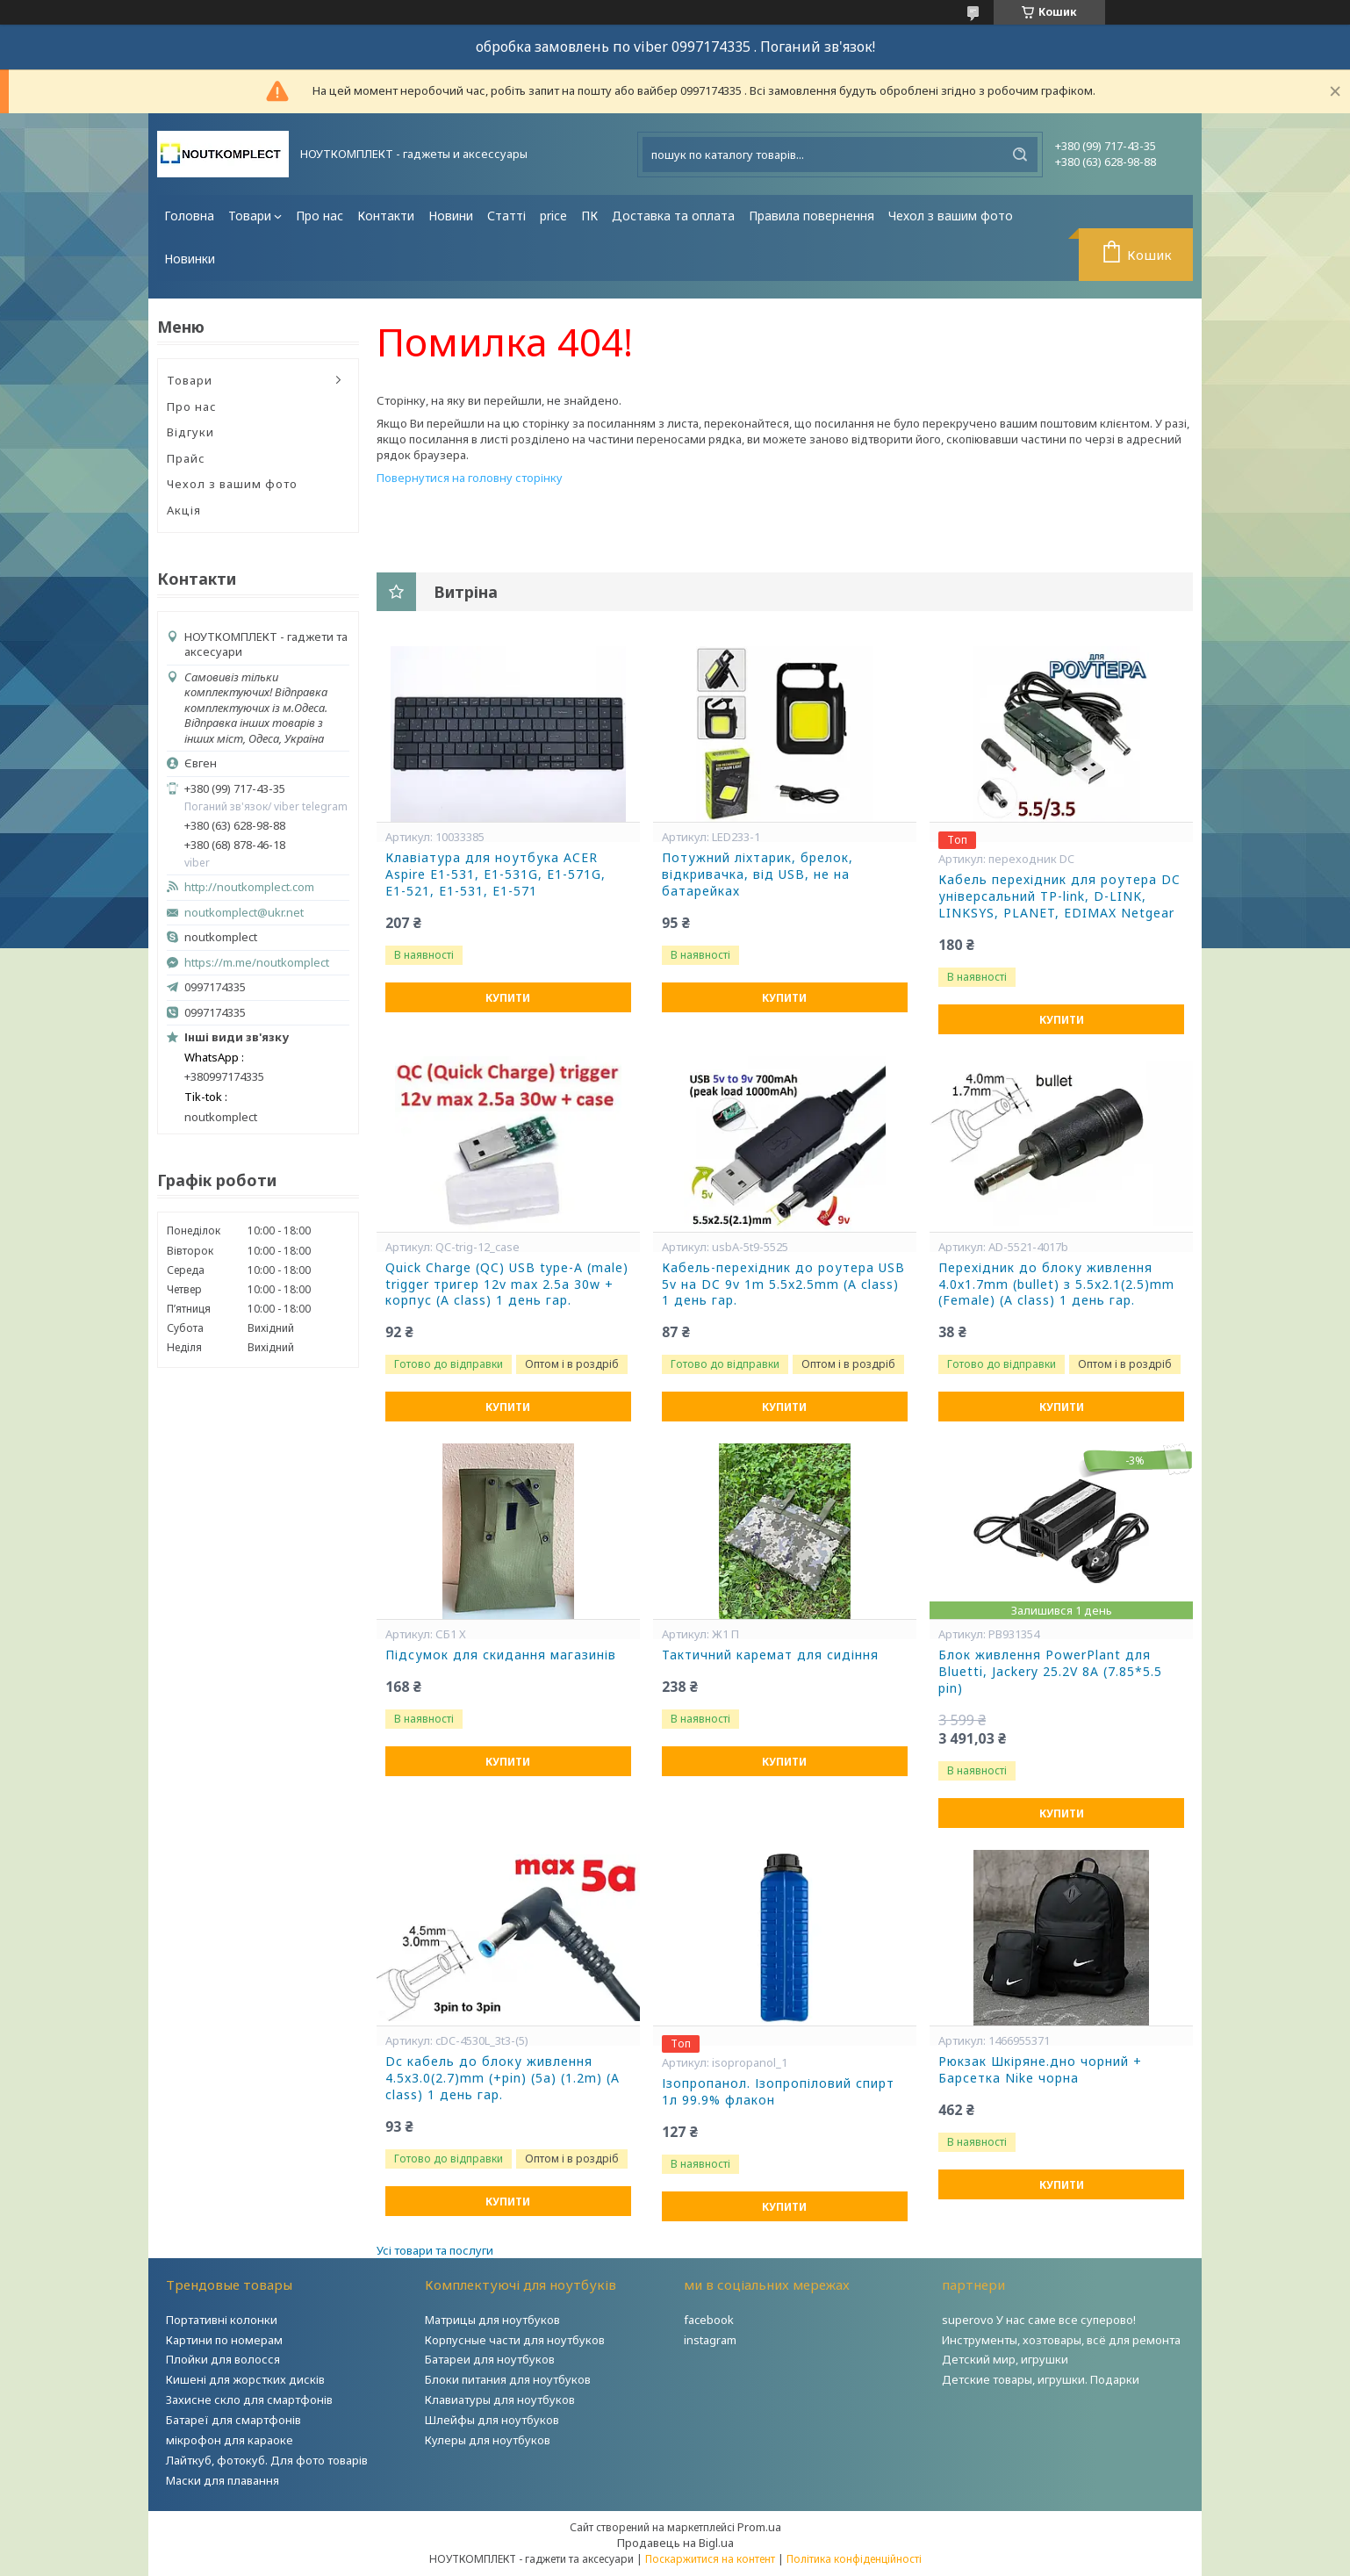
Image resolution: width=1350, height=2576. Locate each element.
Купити (507, 997)
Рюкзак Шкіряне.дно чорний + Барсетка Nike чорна (1040, 2070)
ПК (589, 215)
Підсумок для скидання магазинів (500, 1655)
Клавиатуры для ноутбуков (500, 2399)
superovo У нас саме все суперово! (1039, 2320)
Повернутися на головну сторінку (470, 478)
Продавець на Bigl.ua (675, 2543)
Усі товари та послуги (435, 2250)
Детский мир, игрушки (1005, 2359)
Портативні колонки (221, 2320)
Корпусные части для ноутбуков (515, 2340)
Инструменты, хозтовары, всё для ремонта (1061, 2340)
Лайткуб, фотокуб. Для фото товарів (267, 2460)
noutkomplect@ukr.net (244, 912)
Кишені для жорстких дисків (245, 2379)
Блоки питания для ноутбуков (508, 2379)
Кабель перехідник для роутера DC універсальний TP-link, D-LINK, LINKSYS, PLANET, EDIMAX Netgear (1059, 896)
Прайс (186, 458)
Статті (506, 215)
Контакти (385, 215)
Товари (249, 215)
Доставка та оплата (673, 215)
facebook (709, 2320)
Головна (189, 215)
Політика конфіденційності (854, 2558)
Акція (184, 510)
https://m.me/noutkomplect (256, 962)
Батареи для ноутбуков (490, 2359)
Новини (450, 215)
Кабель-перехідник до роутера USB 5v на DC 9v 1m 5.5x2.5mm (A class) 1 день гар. (783, 1284)
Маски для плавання (222, 2480)
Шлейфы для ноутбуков (492, 2420)
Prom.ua (759, 2527)
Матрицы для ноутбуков (492, 2320)
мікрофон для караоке (229, 2440)
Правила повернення (811, 215)
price (553, 215)
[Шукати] (1020, 154)
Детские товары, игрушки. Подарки (1040, 2379)
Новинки (189, 258)
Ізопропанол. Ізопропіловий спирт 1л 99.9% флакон (778, 2092)
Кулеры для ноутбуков (487, 2440)
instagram (710, 2340)
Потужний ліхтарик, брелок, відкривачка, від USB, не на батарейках (757, 874)
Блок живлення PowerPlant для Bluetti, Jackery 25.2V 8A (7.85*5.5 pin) (1050, 1671)
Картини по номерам (224, 2340)
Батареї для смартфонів (233, 2420)
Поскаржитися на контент (710, 2558)
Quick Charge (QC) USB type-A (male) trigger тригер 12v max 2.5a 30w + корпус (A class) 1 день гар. (506, 1284)
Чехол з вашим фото (950, 215)
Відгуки (190, 432)
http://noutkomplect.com (249, 887)
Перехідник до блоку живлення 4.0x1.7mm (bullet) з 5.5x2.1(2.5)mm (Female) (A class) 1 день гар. (1056, 1284)
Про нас (319, 215)
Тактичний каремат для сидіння (770, 1655)
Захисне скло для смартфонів (249, 2399)
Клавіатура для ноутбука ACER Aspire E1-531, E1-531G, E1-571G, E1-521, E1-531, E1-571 (495, 874)
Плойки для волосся (223, 2359)
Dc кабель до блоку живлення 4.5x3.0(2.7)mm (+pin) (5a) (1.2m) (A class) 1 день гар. (502, 2078)
